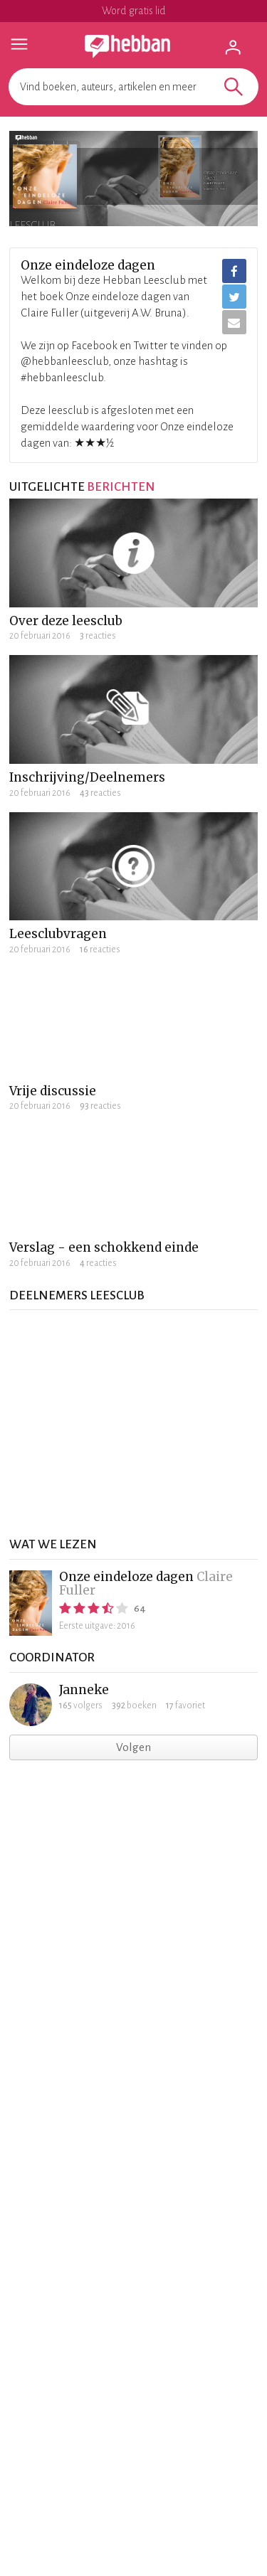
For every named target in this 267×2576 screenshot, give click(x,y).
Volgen (133, 1747)
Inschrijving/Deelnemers (87, 777)
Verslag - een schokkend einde (104, 1247)
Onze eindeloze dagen (126, 1577)
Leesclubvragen (58, 934)
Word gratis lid (134, 10)
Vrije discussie (52, 1091)
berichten (121, 487)
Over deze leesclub (65, 621)
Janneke (84, 1690)
